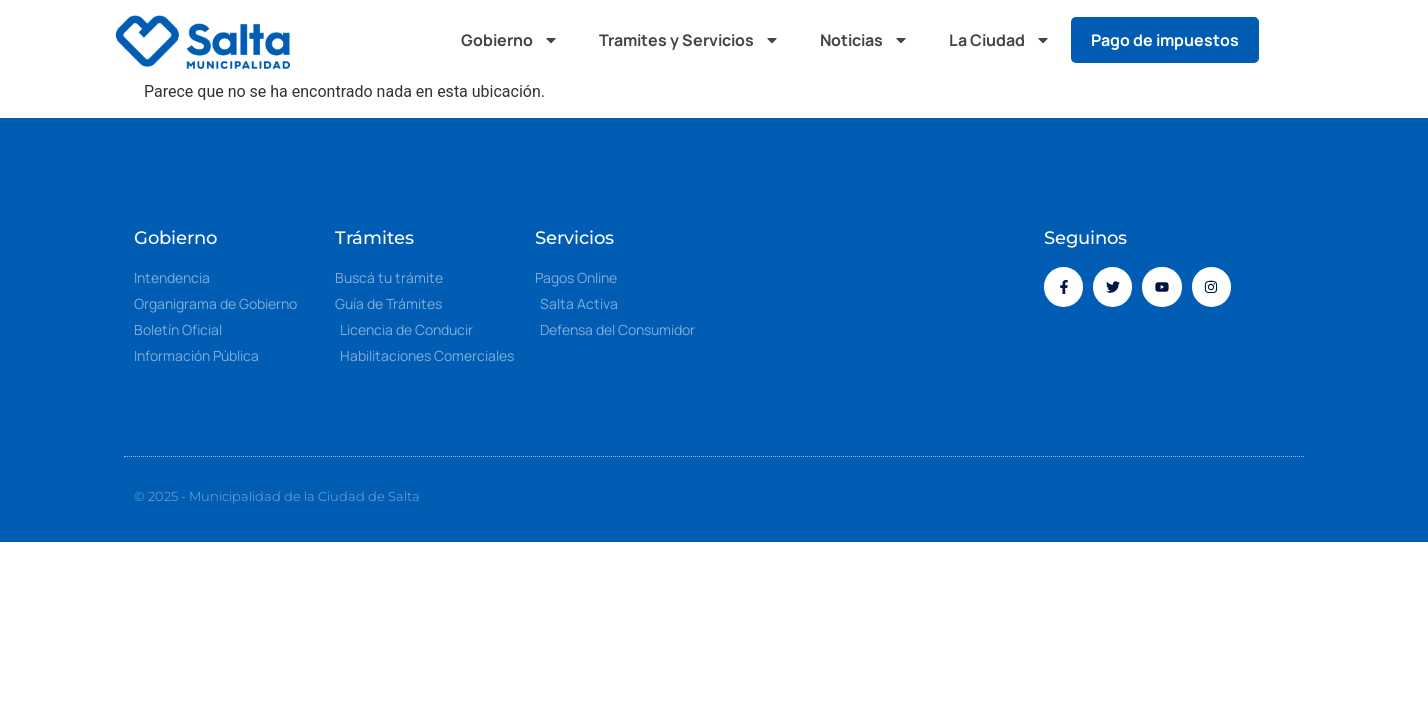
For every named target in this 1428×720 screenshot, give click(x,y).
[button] (1294, 40)
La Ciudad (1000, 40)
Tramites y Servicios (689, 40)
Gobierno (510, 40)
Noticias (864, 40)
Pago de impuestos (1165, 40)
